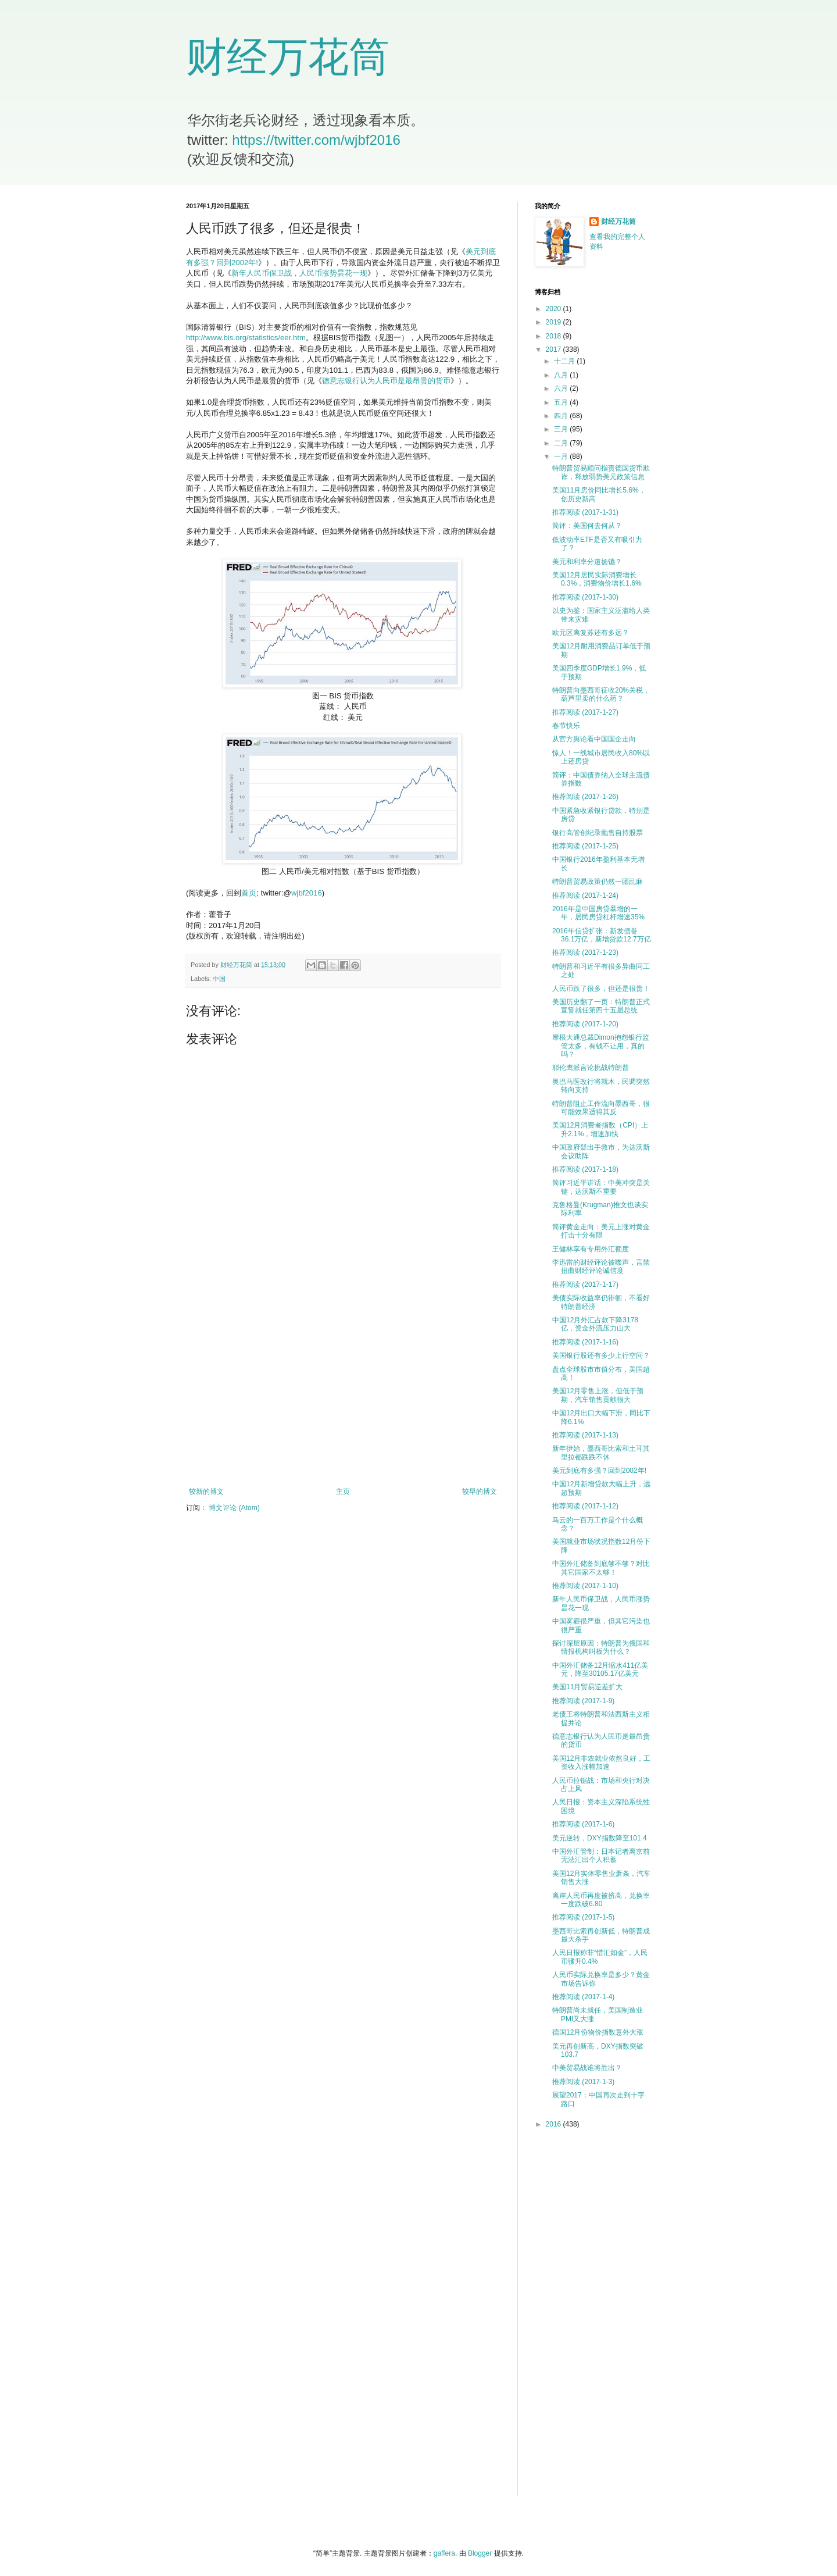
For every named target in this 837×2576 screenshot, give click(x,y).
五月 (562, 402)
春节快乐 (566, 726)
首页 (248, 893)
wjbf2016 (306, 893)
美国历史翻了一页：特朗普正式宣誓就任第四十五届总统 (601, 1006)
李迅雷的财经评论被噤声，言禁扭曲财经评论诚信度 (601, 1266)
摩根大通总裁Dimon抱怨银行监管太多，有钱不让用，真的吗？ (600, 1045)
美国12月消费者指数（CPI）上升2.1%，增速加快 (600, 1129)
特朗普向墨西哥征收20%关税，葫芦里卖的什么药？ (601, 694)
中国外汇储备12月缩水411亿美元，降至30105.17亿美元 (600, 1669)
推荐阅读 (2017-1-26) (585, 797)
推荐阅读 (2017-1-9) (583, 1701)
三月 (562, 429)
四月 (562, 416)
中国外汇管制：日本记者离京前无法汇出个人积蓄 (601, 1855)
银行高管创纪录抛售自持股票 (597, 833)
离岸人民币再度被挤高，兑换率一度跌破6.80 (601, 1900)
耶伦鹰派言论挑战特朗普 (590, 1068)
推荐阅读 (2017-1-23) (585, 952)
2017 (554, 349)
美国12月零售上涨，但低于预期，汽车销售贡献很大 (597, 1395)
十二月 (565, 361)
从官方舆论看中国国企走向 (594, 739)
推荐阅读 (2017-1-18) (585, 1169)
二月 (562, 443)
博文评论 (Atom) (234, 1508)
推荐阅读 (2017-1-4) (583, 1997)
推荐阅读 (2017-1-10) (585, 1586)
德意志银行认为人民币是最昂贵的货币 (386, 380)
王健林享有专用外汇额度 (590, 1249)
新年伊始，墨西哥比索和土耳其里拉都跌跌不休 (601, 1452)
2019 (554, 322)
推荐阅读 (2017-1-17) (585, 1284)
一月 (562, 456)
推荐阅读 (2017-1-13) (585, 1435)
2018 (554, 336)
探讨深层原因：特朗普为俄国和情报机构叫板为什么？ (601, 1647)
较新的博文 (206, 1491)
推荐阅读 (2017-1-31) (585, 512)
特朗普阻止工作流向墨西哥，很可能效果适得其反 (601, 1108)
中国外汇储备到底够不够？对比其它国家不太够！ (601, 1568)
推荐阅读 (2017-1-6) (583, 1824)
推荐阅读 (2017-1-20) (585, 1024)
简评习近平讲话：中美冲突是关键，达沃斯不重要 (601, 1187)
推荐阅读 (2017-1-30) (585, 597)
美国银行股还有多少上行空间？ (601, 1355)
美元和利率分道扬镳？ (587, 562)
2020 (554, 309)
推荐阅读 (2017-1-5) (583, 1917)
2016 (554, 2124)
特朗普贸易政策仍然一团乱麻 (597, 881)
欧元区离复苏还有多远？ (590, 633)
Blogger (480, 2553)
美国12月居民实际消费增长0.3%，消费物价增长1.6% (597, 579)
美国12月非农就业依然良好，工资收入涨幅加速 (601, 1762)
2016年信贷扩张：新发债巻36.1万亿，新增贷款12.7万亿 (601, 935)
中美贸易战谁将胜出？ (587, 2068)
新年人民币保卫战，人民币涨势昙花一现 (299, 273)
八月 (562, 375)
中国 (219, 978)
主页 (343, 1491)
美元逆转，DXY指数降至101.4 (599, 1838)
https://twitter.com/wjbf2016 (316, 140)
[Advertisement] (343, 1391)
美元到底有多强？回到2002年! (599, 1471)
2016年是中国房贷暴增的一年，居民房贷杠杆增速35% (598, 913)
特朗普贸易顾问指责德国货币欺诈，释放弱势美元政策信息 (601, 472)
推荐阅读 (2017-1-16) (585, 1342)
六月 (562, 388)
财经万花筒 (287, 57)
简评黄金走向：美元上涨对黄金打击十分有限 (601, 1231)
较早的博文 (479, 1491)
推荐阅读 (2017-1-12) (585, 1506)
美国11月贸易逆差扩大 (587, 1687)
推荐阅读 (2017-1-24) (585, 895)
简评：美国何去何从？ (587, 526)
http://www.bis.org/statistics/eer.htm (246, 337)
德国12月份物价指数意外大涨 (597, 2032)
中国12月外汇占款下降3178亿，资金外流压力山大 (595, 1324)
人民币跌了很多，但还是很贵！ (601, 988)
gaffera (444, 2553)
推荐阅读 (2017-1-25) (585, 846)
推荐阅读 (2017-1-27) (585, 712)
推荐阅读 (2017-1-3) (583, 2082)
